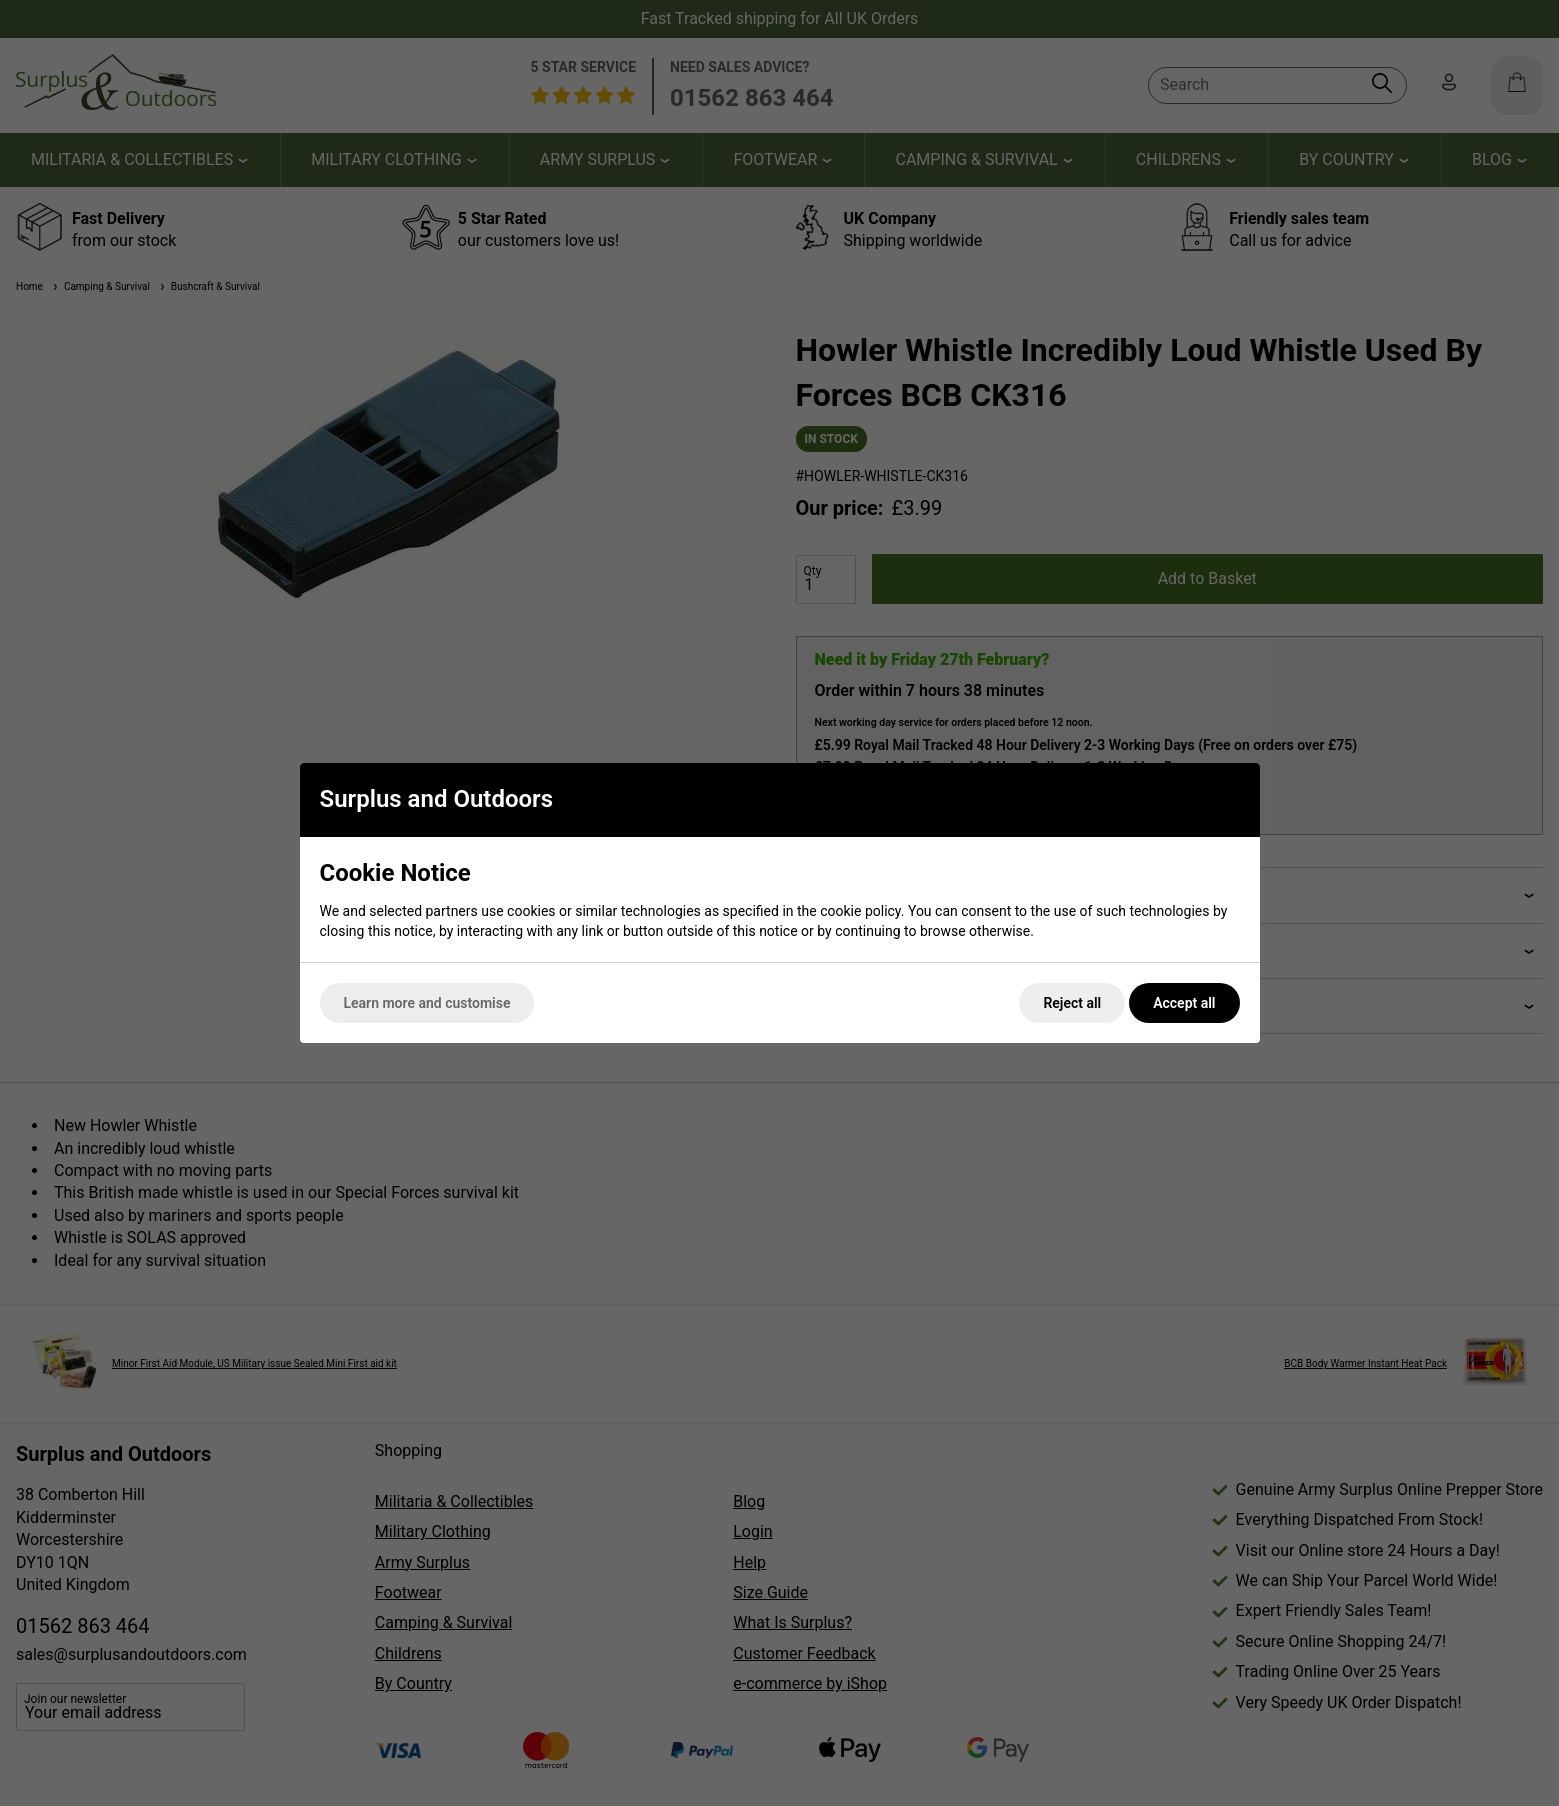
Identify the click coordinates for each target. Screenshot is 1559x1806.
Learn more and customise (427, 1003)
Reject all (1072, 1003)
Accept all (1184, 1003)
